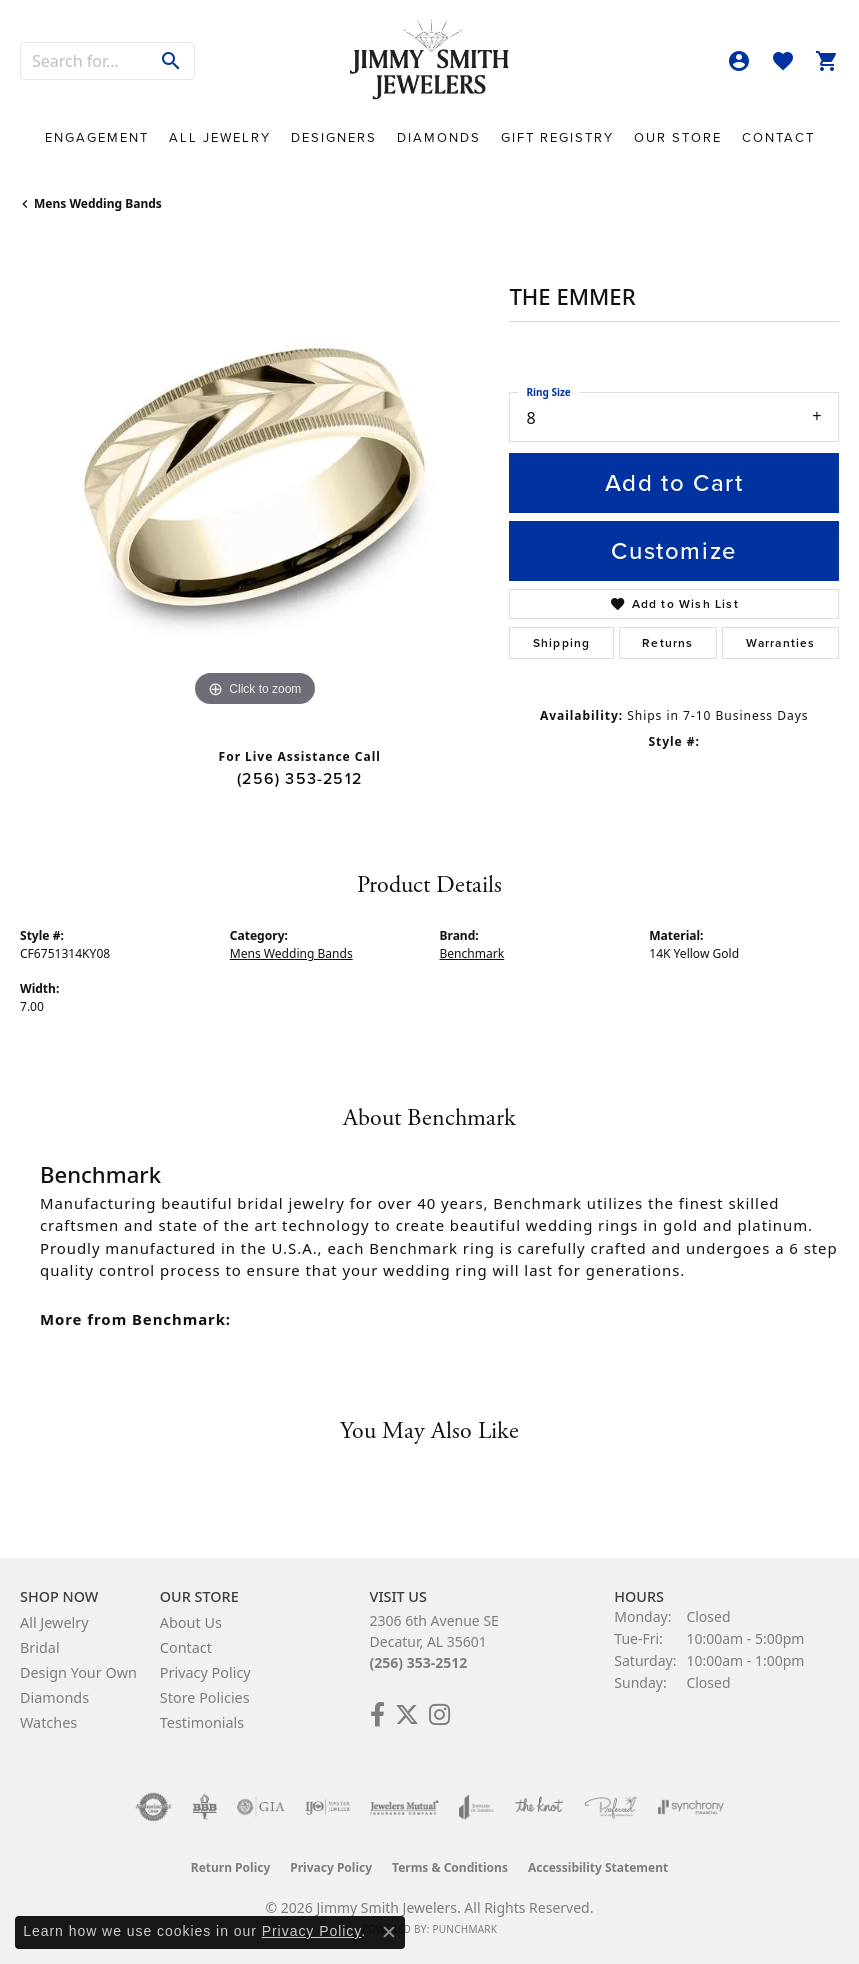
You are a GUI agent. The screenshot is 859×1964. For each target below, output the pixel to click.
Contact (778, 137)
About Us (191, 1622)
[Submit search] (171, 61)
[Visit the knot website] (538, 1807)
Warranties (781, 643)
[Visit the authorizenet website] (153, 1807)
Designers (334, 137)
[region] (254, 477)
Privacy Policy (205, 1672)
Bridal (40, 1647)
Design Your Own (78, 1672)
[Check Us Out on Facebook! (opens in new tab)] (377, 1715)
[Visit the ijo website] (327, 1807)
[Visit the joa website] (476, 1807)
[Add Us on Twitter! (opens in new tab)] (407, 1715)
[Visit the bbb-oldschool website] (204, 1807)
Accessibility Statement (598, 1867)
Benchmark (472, 953)
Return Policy (231, 1867)
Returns (667, 643)
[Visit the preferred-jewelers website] (611, 1807)
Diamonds (439, 137)
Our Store (678, 137)
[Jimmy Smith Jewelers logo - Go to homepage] (430, 60)
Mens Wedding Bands (98, 203)
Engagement (97, 137)
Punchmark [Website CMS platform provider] (464, 1929)
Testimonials (202, 1722)
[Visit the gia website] (261, 1807)
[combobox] (85, 61)
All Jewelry (220, 137)
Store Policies (205, 1697)
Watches (48, 1722)
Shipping (562, 643)
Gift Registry (557, 137)
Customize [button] (673, 551)
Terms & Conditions (450, 1867)
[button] (739, 61)
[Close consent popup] (389, 1932)
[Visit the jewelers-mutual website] (404, 1807)
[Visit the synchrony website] (691, 1807)
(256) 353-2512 (299, 778)
